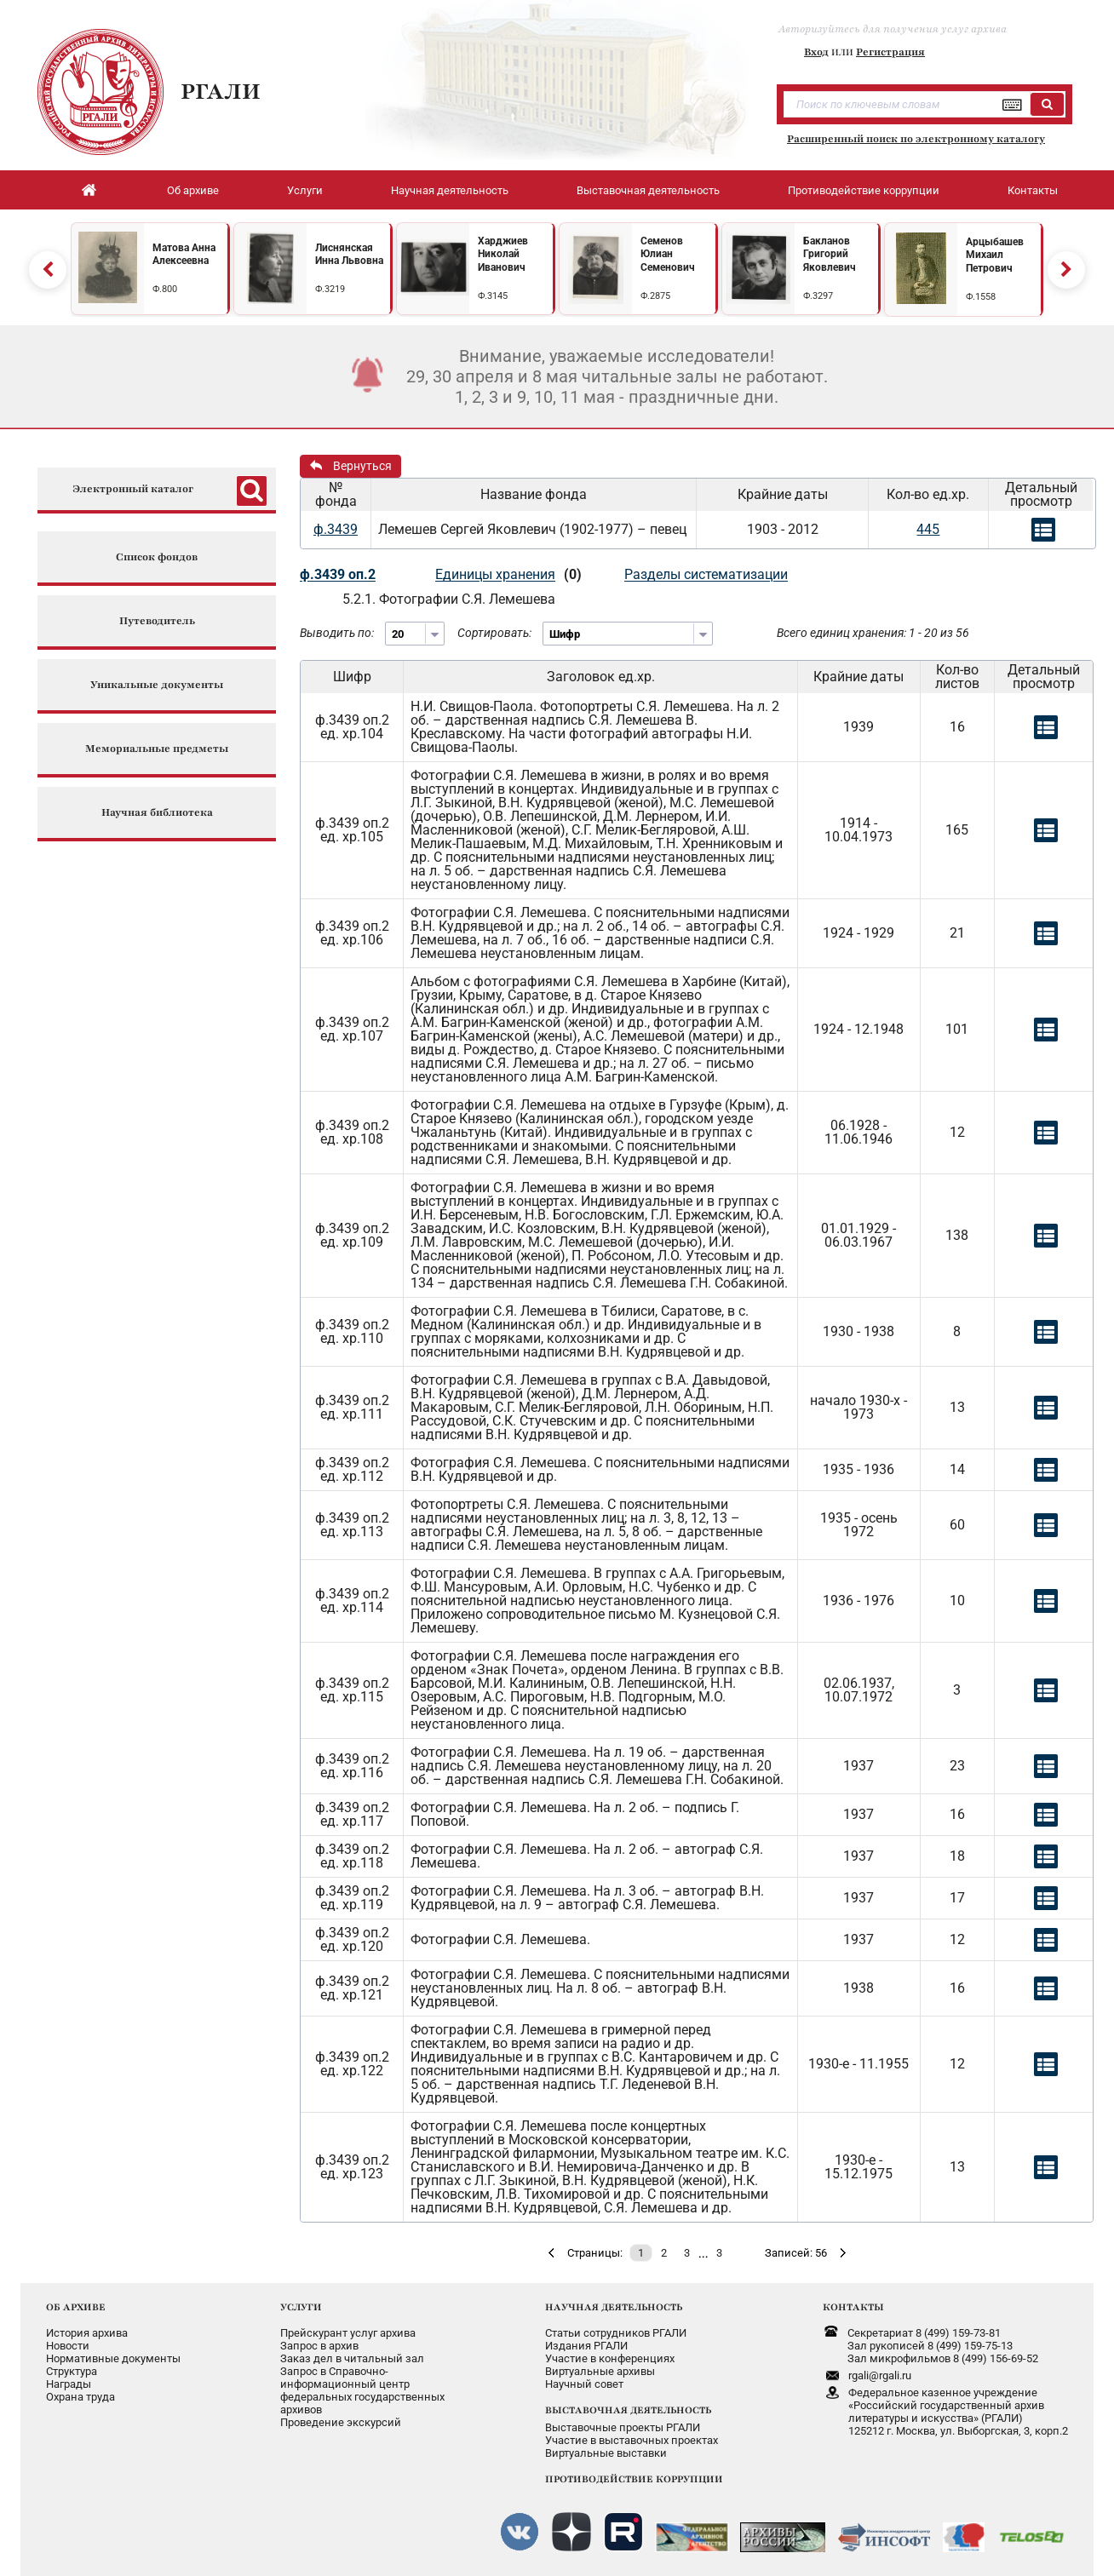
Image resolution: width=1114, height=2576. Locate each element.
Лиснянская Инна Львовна (349, 254)
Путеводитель (157, 621)
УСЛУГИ (301, 2307)
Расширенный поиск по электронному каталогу (916, 139)
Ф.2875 (655, 295)
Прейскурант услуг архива (348, 2332)
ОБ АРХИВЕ (76, 2307)
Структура (71, 2371)
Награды (68, 2384)
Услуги (305, 190)
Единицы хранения (495, 574)
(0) (573, 574)
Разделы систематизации (706, 574)
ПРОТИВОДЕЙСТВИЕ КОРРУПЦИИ (634, 2479)
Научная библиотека (157, 812)
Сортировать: (494, 633)
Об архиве (193, 190)
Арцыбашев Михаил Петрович (995, 255)
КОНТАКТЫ (853, 2307)
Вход (816, 52)
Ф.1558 (981, 296)
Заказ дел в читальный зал (352, 2358)
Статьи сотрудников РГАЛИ (615, 2332)
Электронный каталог (132, 489)
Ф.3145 (493, 295)
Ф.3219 (330, 289)
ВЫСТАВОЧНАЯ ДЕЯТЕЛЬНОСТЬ (628, 2410)
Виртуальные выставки (606, 2453)
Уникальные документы (156, 685)
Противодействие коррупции (863, 190)
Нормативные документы (113, 2358)
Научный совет (584, 2384)
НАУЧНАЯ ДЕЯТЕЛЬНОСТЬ (613, 2307)
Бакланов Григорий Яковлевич (829, 254)
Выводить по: (337, 633)
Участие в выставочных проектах (631, 2440)
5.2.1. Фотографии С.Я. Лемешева (448, 599)
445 (927, 529)
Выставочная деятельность (648, 190)
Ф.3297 (818, 295)
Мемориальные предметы (156, 749)
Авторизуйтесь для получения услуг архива (892, 29)
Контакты (1033, 190)
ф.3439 (335, 529)
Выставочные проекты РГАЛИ (622, 2427)
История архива (87, 2332)
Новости (67, 2345)
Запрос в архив (319, 2345)
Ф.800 (164, 289)
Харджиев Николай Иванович (503, 254)
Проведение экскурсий (340, 2422)
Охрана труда (80, 2396)
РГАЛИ (221, 91)
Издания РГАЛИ (586, 2345)
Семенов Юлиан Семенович (667, 254)
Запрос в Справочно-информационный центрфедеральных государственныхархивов (362, 2390)
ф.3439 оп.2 (338, 574)
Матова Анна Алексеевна (183, 254)
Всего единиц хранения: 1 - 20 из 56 (873, 633)
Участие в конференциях (610, 2358)
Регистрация (890, 52)
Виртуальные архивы (600, 2371)
